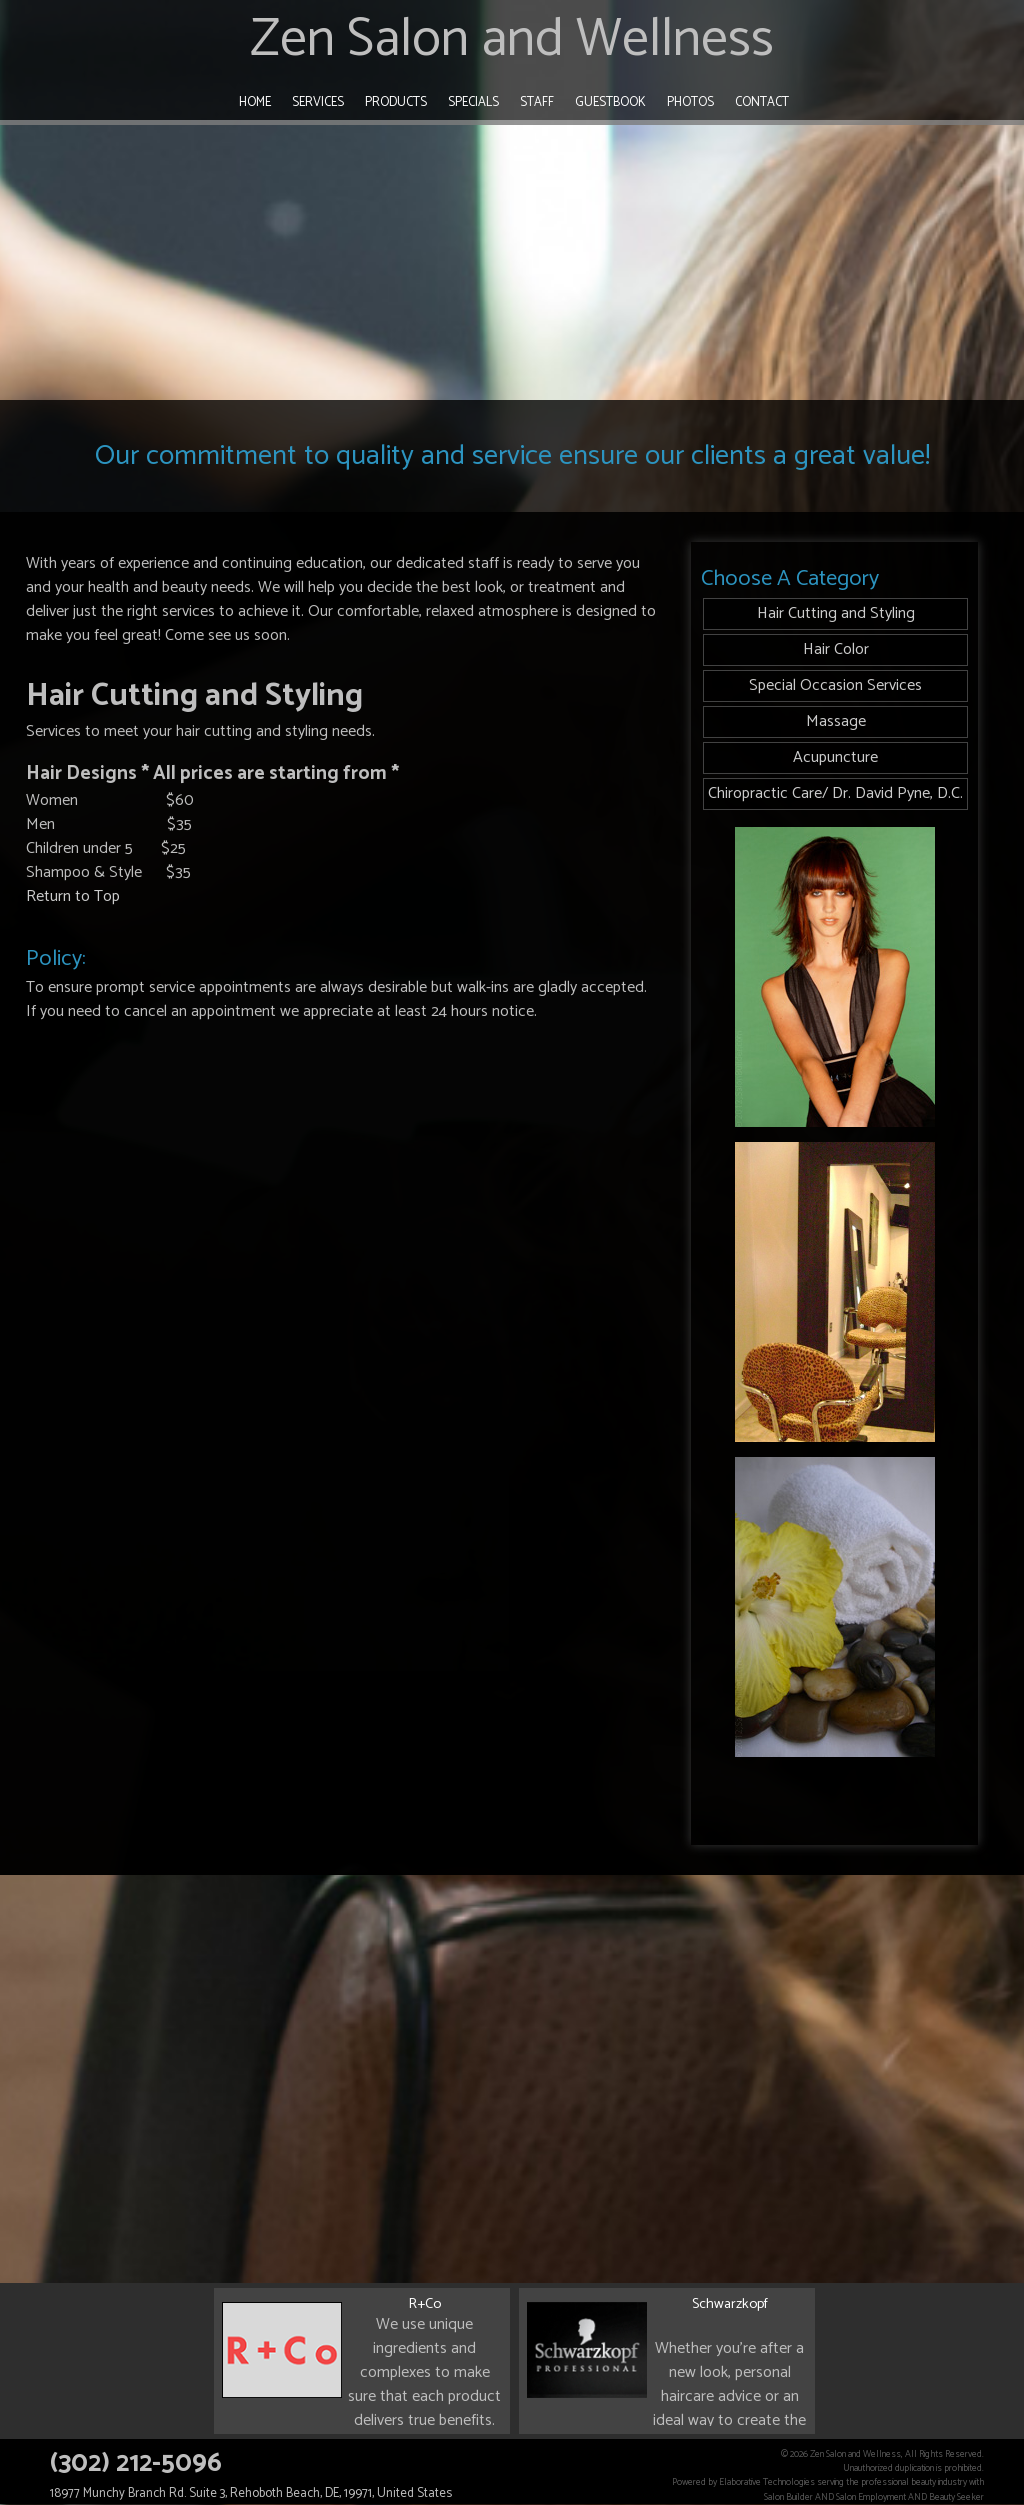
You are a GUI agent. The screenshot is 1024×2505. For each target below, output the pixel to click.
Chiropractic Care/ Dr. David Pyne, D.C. (835, 793)
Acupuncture (835, 757)
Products (396, 102)
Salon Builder (788, 2497)
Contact (762, 102)
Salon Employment (871, 2497)
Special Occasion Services (835, 685)
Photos (690, 102)
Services (318, 102)
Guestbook (610, 102)
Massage (836, 721)
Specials (473, 102)
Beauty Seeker (956, 2497)
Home (255, 102)
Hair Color (836, 649)
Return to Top (73, 896)
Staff (537, 102)
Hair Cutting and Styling (836, 613)
